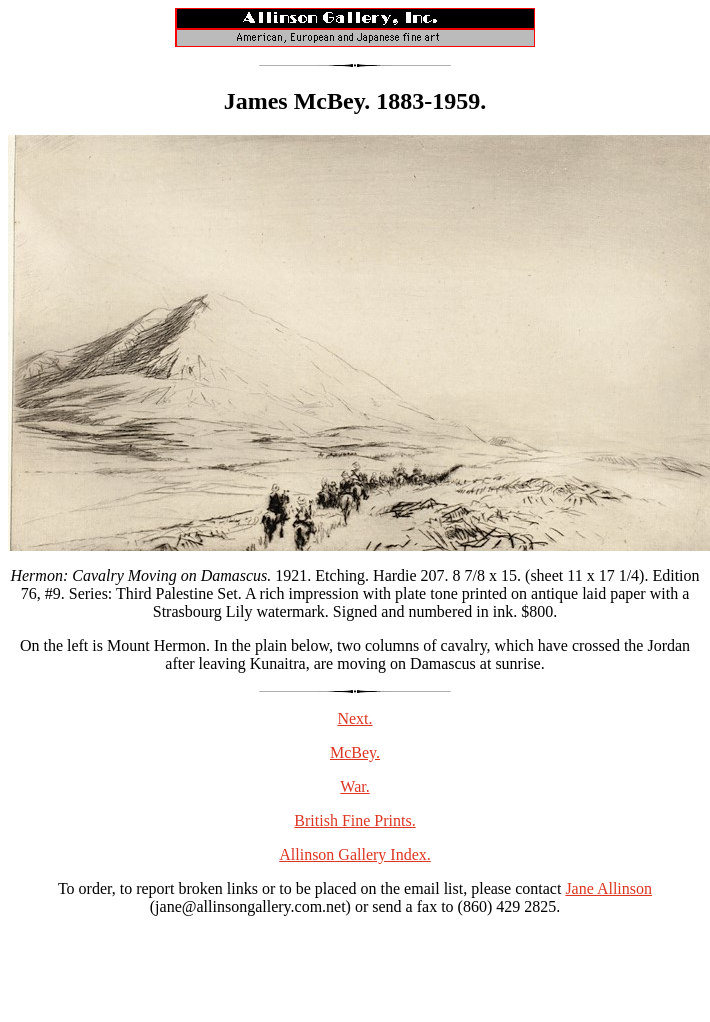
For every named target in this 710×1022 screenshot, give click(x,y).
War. (354, 786)
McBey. (355, 752)
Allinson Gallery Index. (355, 854)
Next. (354, 718)
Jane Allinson (608, 888)
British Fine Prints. (354, 820)
